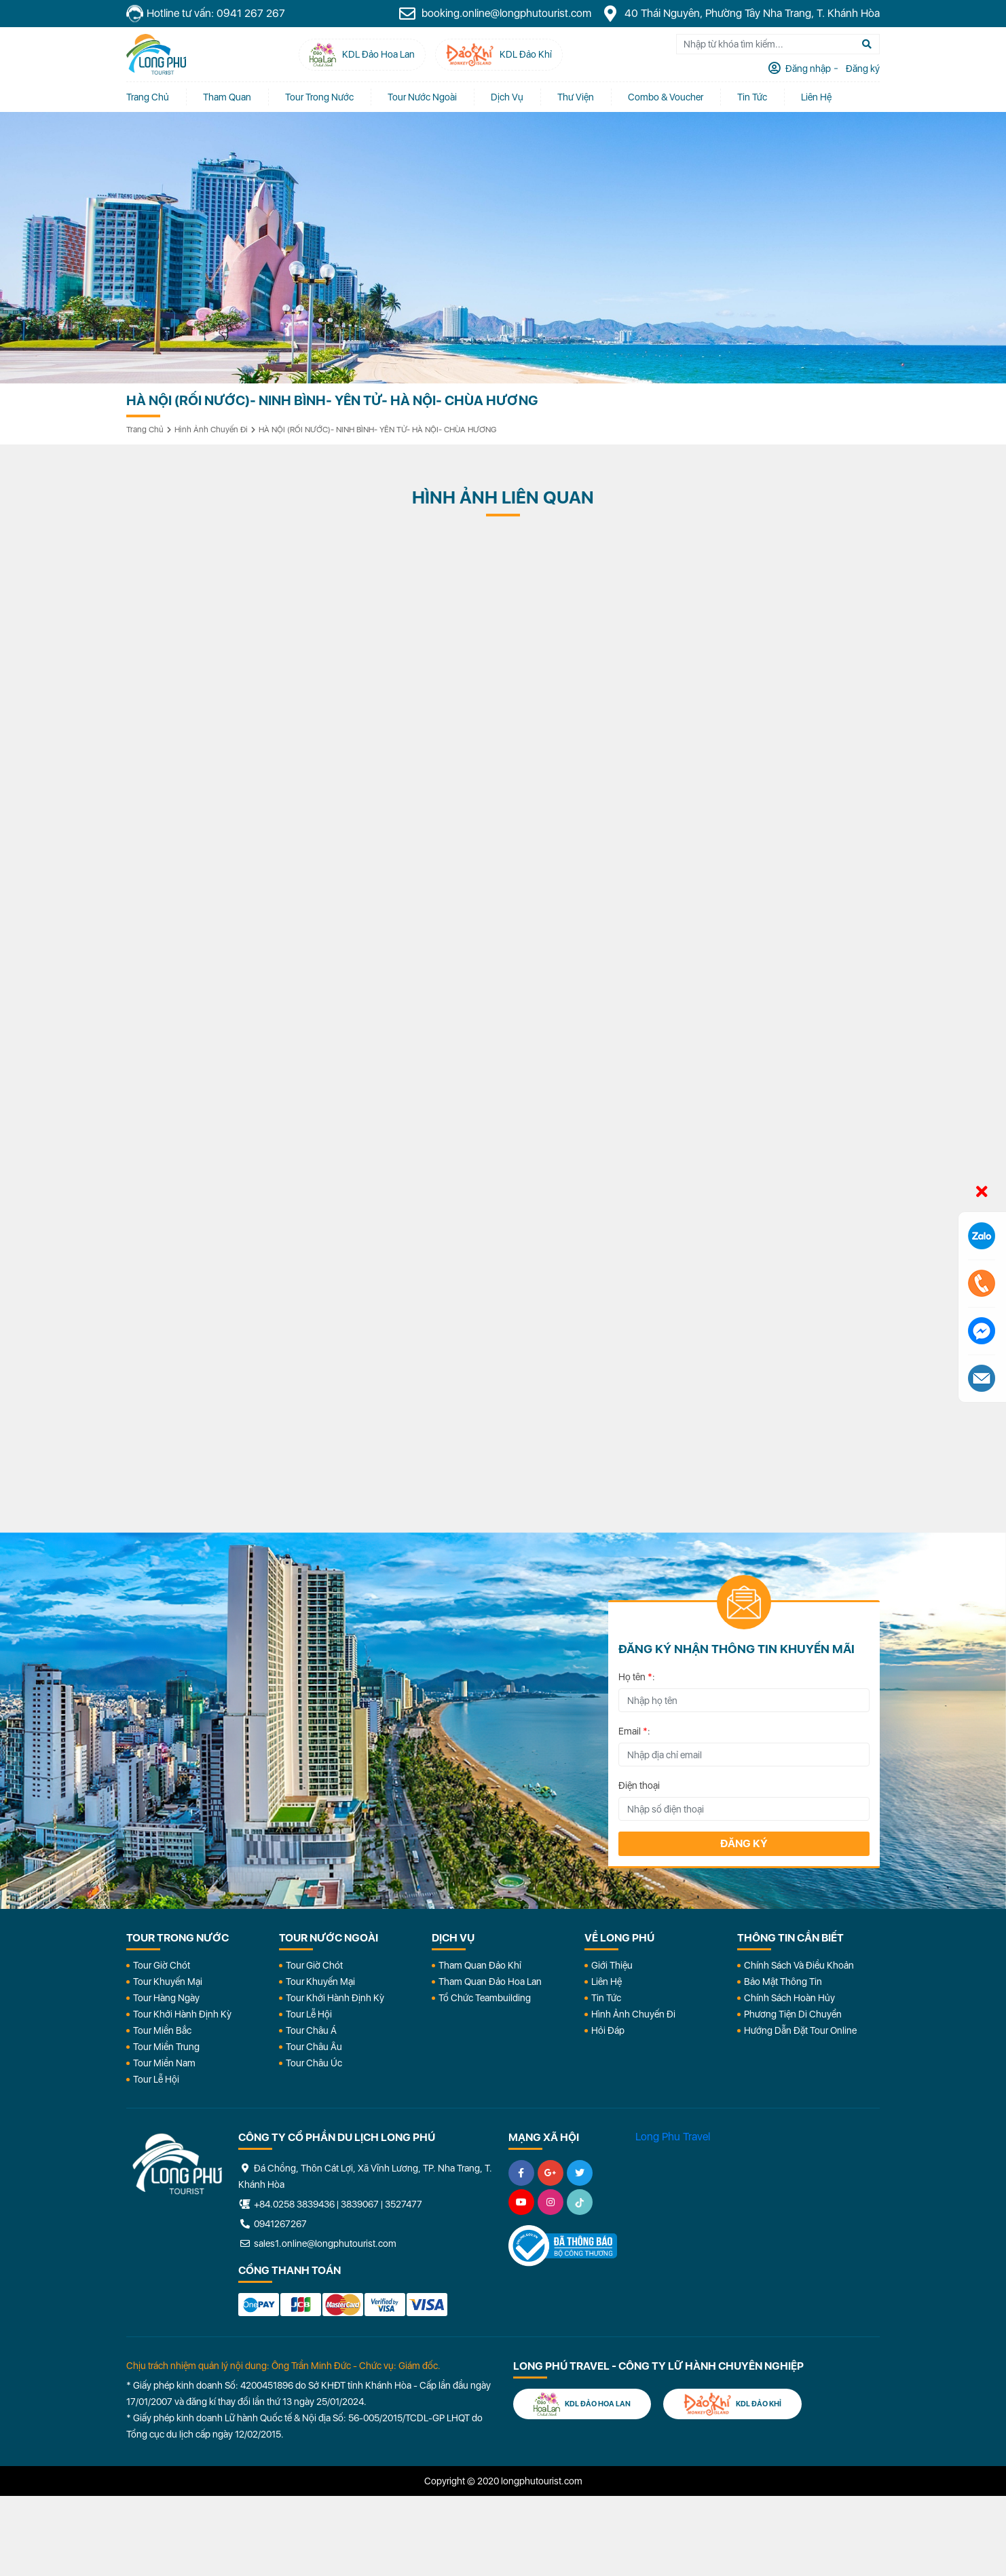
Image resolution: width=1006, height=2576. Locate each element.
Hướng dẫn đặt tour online (800, 2030)
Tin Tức (606, 1997)
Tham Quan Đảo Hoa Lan (490, 1981)
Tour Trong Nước (319, 97)
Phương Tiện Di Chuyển (793, 2014)
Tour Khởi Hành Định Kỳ (182, 2014)
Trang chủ (147, 97)
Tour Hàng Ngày (166, 1997)
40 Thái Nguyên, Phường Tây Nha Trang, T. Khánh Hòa (740, 13)
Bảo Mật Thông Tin (783, 1981)
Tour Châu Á (311, 2030)
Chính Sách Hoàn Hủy (789, 1997)
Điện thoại (639, 1785)
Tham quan (227, 97)
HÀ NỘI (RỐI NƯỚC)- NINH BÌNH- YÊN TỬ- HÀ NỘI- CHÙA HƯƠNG (377, 429)
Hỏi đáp (608, 2030)
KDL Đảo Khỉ (732, 2404)
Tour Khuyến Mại (167, 1981)
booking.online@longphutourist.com (494, 13)
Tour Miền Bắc (162, 2030)
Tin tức (752, 97)
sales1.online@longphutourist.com (317, 2243)
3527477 (403, 2204)
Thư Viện (575, 97)
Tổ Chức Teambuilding (485, 1997)
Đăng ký (744, 1843)
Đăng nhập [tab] (807, 68)
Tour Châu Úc (314, 2063)
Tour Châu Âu (314, 2046)
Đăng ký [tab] (862, 68)
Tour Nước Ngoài (422, 97)
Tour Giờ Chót (161, 1965)
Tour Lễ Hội (156, 2079)
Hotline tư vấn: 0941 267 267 (205, 13)
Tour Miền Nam (164, 2063)
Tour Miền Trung (166, 2046)
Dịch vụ (507, 97)
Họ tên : (636, 1676)
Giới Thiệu (612, 1965)
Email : (634, 1731)
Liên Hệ (816, 97)
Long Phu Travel (672, 2136)
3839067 (360, 2204)
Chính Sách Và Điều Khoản (799, 1965)
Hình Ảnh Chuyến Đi (633, 2014)
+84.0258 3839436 (294, 2204)
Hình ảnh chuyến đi (211, 429)
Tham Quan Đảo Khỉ (480, 1965)
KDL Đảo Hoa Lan (582, 2404)
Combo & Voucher (665, 97)
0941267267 (272, 2223)
